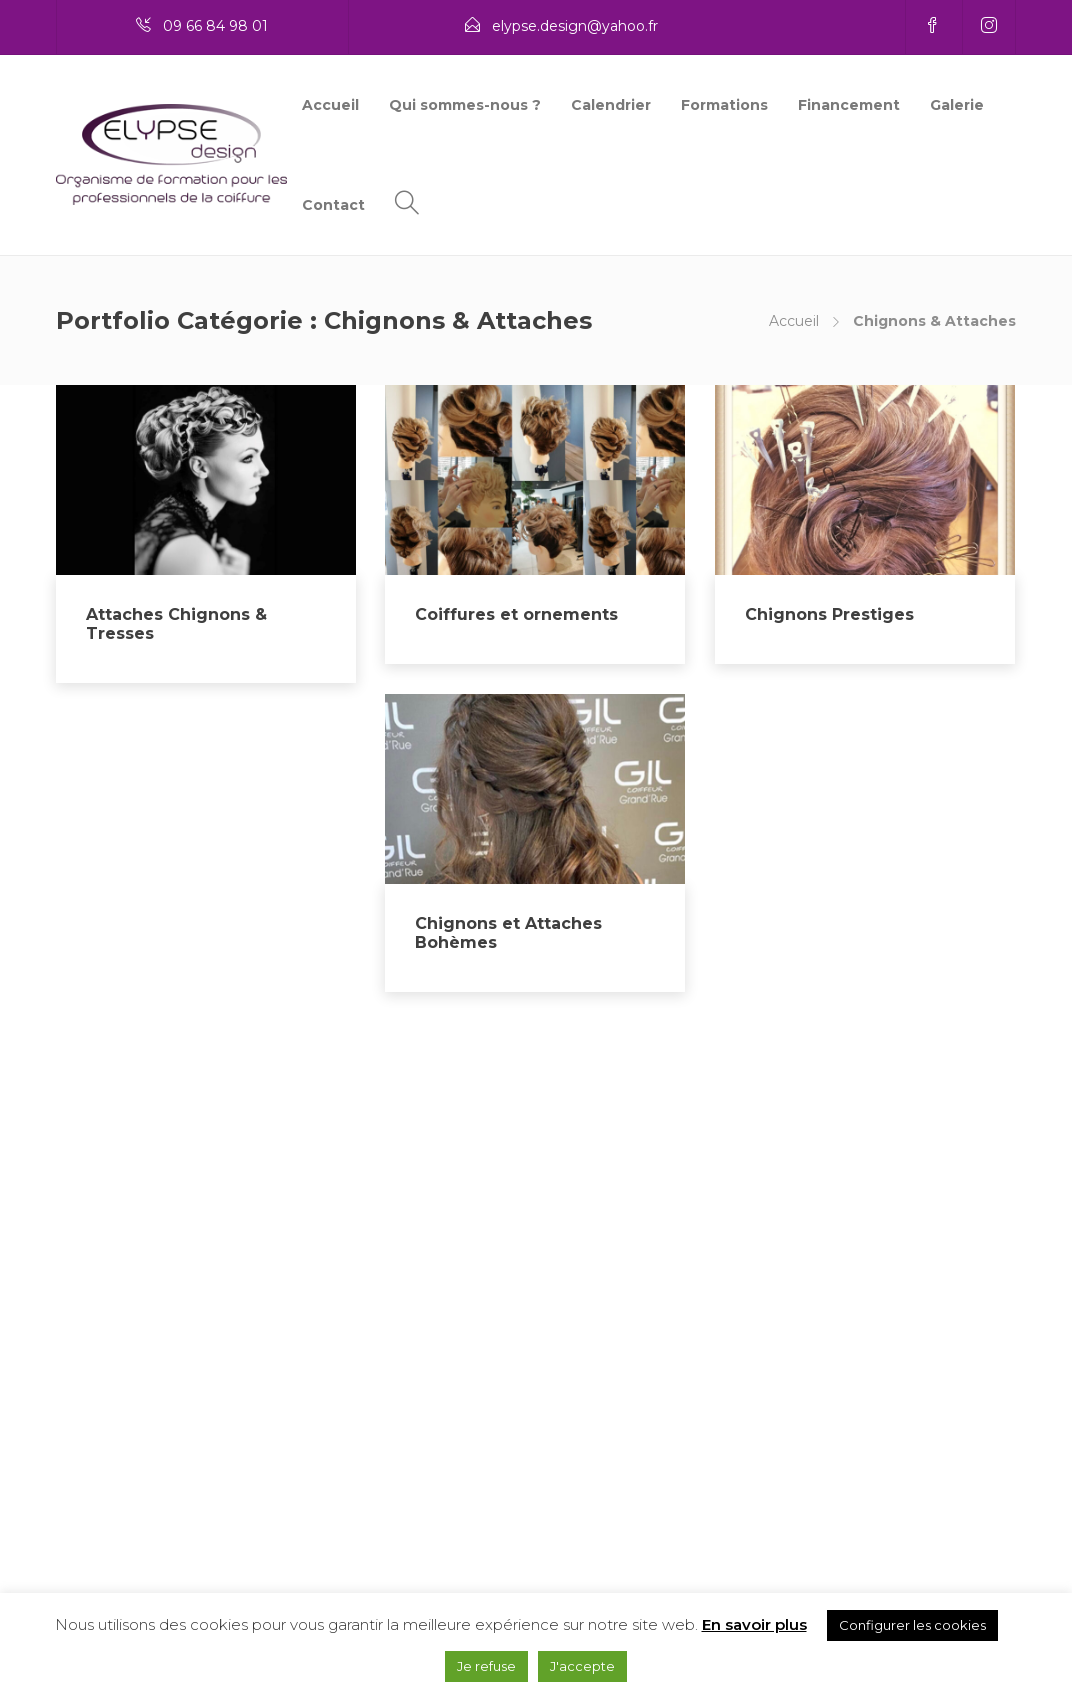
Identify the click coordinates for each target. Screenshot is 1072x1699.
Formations (724, 105)
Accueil (330, 105)
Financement (849, 105)
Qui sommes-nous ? (465, 105)
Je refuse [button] (486, 1666)
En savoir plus (754, 1624)
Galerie (957, 105)
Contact (333, 205)
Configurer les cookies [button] (912, 1625)
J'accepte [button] (582, 1666)
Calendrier (611, 105)
